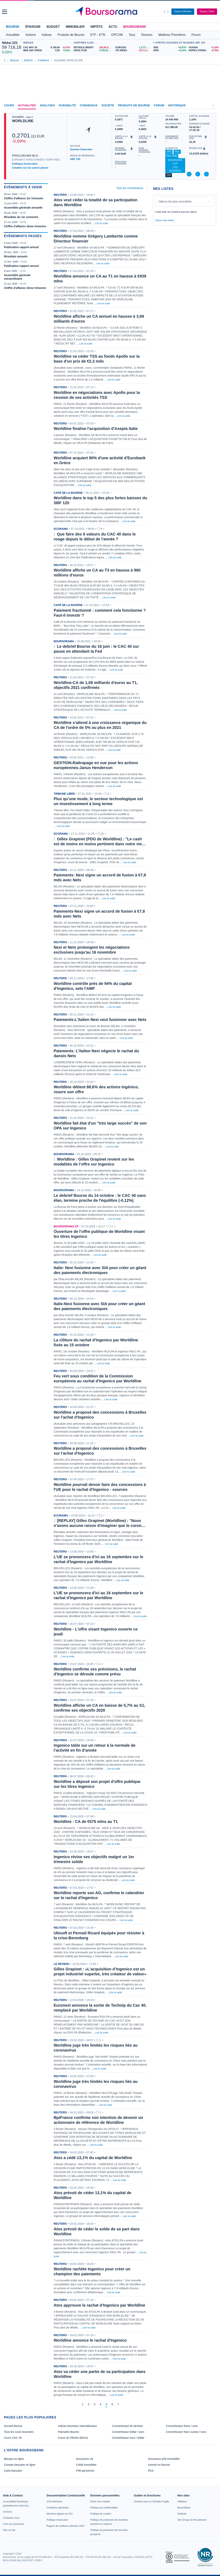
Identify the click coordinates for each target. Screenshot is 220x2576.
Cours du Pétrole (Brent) (73, 2437)
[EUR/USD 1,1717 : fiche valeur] (133, 47)
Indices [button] (47, 34)
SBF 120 (75, 159)
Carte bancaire (13, 2470)
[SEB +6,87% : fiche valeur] (169, 47)
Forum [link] (159, 105)
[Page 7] (118, 2404)
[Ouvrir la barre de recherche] (164, 12)
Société (108, 105)
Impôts (97, 26)
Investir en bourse (159, 2464)
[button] (4, 12)
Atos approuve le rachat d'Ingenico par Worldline (99, 2305)
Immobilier (75, 26)
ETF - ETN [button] (97, 34)
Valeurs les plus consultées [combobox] (175, 201)
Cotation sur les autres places (30, 167)
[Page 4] (100, 2404)
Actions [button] (30, 34)
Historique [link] (177, 105)
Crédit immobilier (86, 2464)
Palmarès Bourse (68, 2431)
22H (168, 175)
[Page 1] (83, 2404)
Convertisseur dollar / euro (128, 2431)
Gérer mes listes (164, 220)
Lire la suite (101, 223)
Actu (112, 26)
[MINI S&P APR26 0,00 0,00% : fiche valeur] (47, 50)
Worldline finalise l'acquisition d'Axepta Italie (96, 428)
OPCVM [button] (117, 34)
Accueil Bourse (13, 2426)
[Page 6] (112, 2404)
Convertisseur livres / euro (182, 2426)
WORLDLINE (22, 121)
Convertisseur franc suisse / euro (186, 2431)
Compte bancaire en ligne (19, 2464)
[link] (7, 2511)
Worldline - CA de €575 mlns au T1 (86, 1821)
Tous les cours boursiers (19, 2431)
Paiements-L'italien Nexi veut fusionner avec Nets (100, 1019)
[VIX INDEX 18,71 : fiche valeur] (133, 50)
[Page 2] (89, 2404)
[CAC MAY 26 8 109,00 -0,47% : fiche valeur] (47, 47)
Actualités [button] (12, 34)
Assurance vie (84, 2458)
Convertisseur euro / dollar (128, 2437)
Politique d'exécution (25, 163)
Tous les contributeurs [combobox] (129, 188)
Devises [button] (147, 34)
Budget (53, 26)
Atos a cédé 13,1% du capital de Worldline (93, 2158)
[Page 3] (94, 2404)
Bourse (12, 26)
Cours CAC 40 (13, 2437)
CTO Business (175, 169)
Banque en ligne (14, 2458)
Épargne (33, 26)
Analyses (47, 105)
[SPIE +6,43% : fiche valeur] (169, 50)
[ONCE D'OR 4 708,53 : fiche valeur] (93, 50)
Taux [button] (132, 34)
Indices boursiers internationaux (77, 2426)
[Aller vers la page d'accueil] (110, 11)
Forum (196, 34)
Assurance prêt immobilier (164, 2458)
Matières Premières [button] (172, 34)
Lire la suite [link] (128, 521)
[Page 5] (106, 2404)
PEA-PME (171, 156)
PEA (177, 151)
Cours (9, 105)
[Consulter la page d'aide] (167, 12)
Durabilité (67, 105)
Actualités (27, 105)
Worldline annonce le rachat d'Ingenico (90, 2340)
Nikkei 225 (9, 43)
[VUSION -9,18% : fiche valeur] (203, 47)
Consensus (89, 105)
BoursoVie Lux (175, 162)
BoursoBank (134, 26)
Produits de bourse (134, 105)
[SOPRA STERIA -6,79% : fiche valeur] (203, 50)
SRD (168, 151)
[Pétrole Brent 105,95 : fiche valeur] (93, 47)
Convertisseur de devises (127, 2426)
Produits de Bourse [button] (71, 34)
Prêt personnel (85, 2470)
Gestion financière (81, 149)
